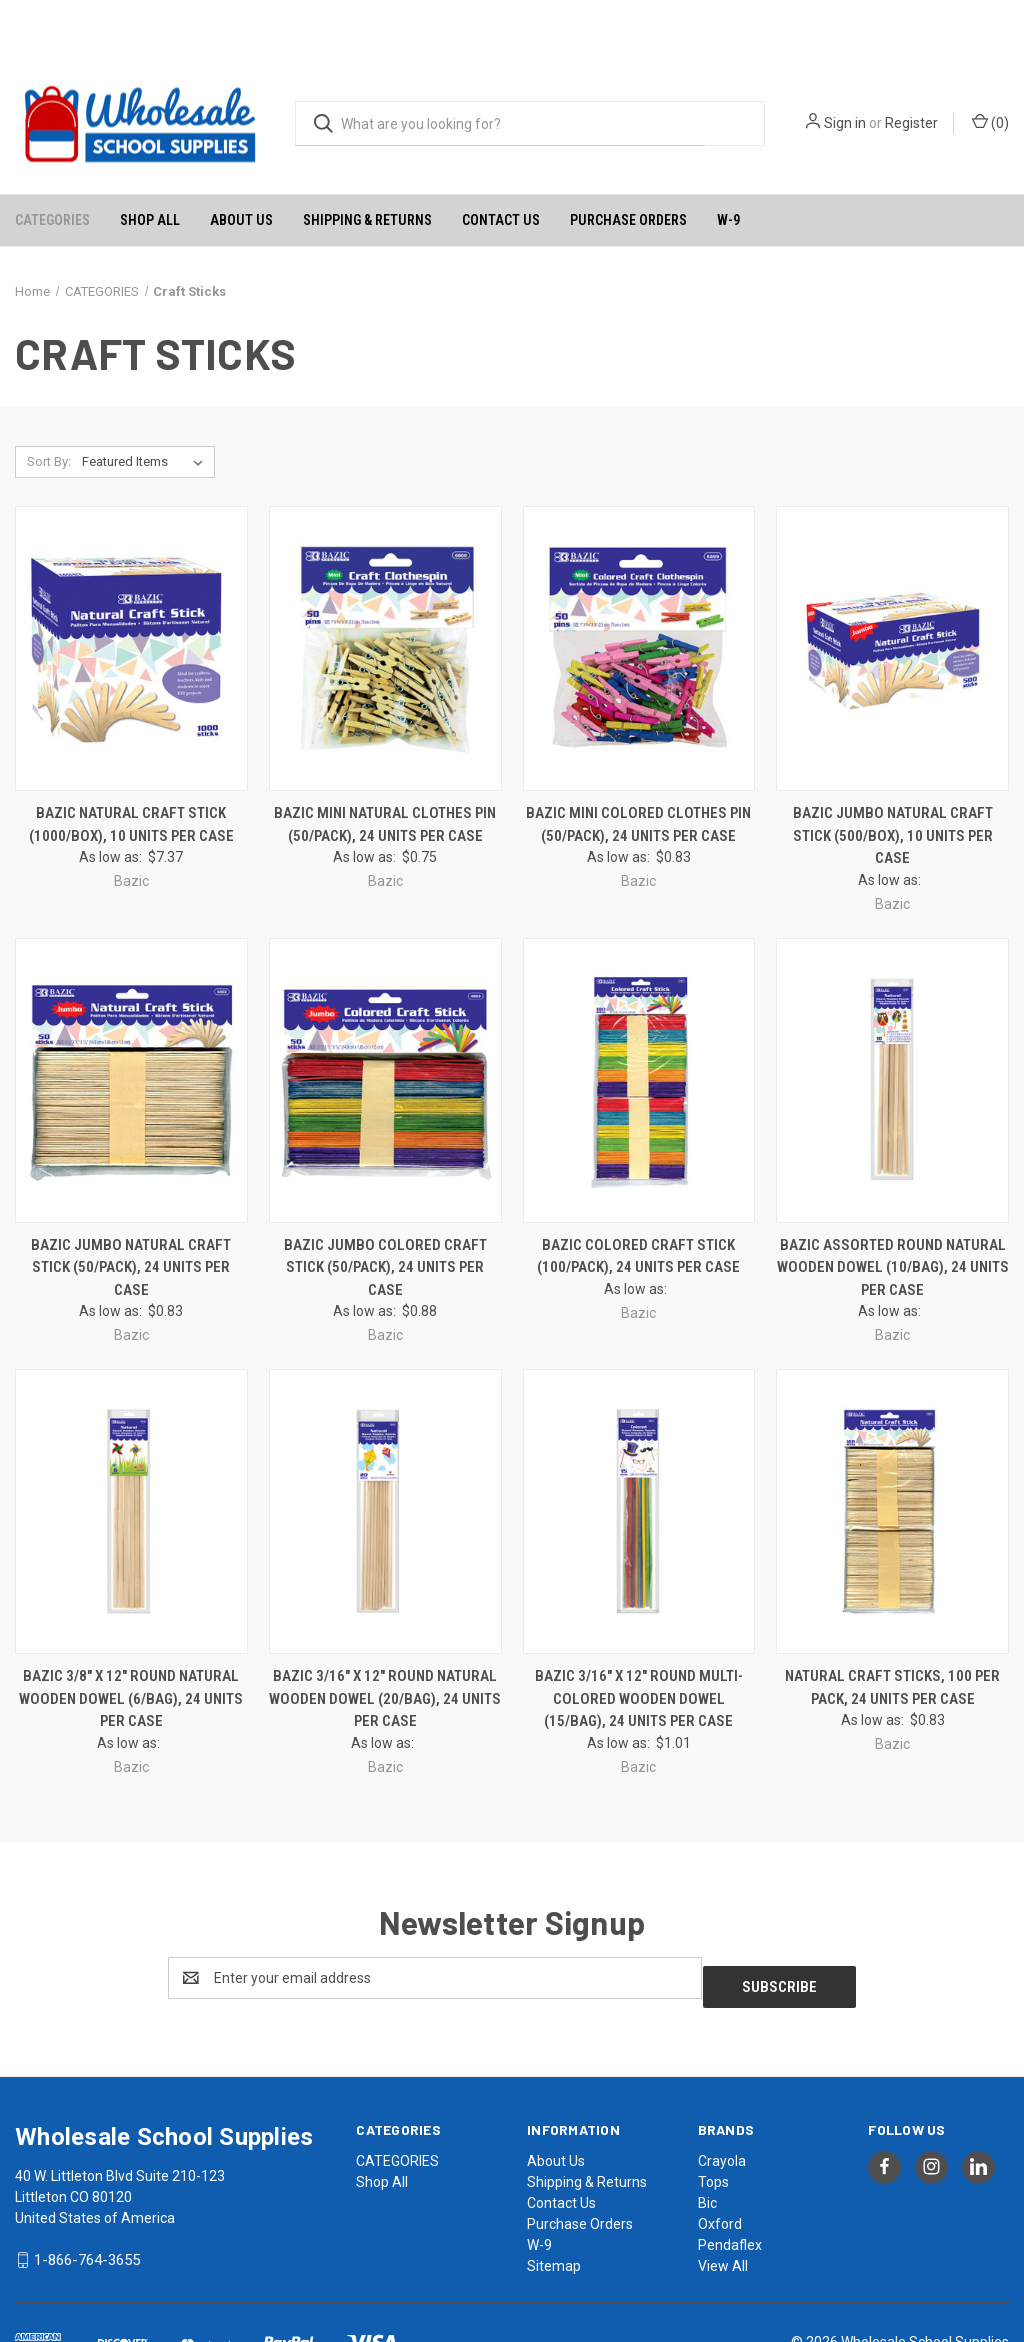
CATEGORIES (52, 166)
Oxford (720, 2161)
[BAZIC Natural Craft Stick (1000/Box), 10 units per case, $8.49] (131, 595)
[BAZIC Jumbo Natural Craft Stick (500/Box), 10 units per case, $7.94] (892, 595)
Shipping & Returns (367, 166)
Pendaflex (730, 2182)
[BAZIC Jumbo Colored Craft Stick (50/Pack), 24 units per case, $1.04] (385, 1026)
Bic (707, 2140)
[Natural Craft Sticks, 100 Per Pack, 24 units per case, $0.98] (892, 1457)
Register (911, 70)
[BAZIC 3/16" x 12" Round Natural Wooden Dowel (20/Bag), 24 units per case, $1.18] (385, 1457)
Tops (713, 2119)
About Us (241, 166)
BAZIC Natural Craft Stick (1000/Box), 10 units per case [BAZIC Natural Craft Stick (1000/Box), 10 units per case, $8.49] (131, 770)
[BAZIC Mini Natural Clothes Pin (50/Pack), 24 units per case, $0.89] (385, 595)
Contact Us (501, 166)
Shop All (150, 166)
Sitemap (554, 2203)
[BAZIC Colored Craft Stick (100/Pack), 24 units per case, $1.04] (639, 1026)
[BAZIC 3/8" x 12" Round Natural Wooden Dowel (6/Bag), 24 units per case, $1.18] (131, 1457)
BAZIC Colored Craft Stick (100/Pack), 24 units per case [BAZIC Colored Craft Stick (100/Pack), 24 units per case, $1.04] (638, 1202)
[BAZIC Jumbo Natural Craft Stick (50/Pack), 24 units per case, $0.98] (131, 1026)
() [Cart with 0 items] (990, 69)
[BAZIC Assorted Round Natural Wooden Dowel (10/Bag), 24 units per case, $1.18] (892, 1026)
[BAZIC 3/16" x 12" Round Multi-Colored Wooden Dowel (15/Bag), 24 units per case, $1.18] (639, 1457)
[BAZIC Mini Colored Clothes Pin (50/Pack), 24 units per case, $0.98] (639, 595)
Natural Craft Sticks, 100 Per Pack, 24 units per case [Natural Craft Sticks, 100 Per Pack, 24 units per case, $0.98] (892, 1633)
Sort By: (49, 408)
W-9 (728, 166)
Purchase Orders (628, 166)
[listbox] (146, 409)
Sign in (845, 70)
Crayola (722, 2098)
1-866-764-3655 (87, 2197)
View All (723, 2203)
